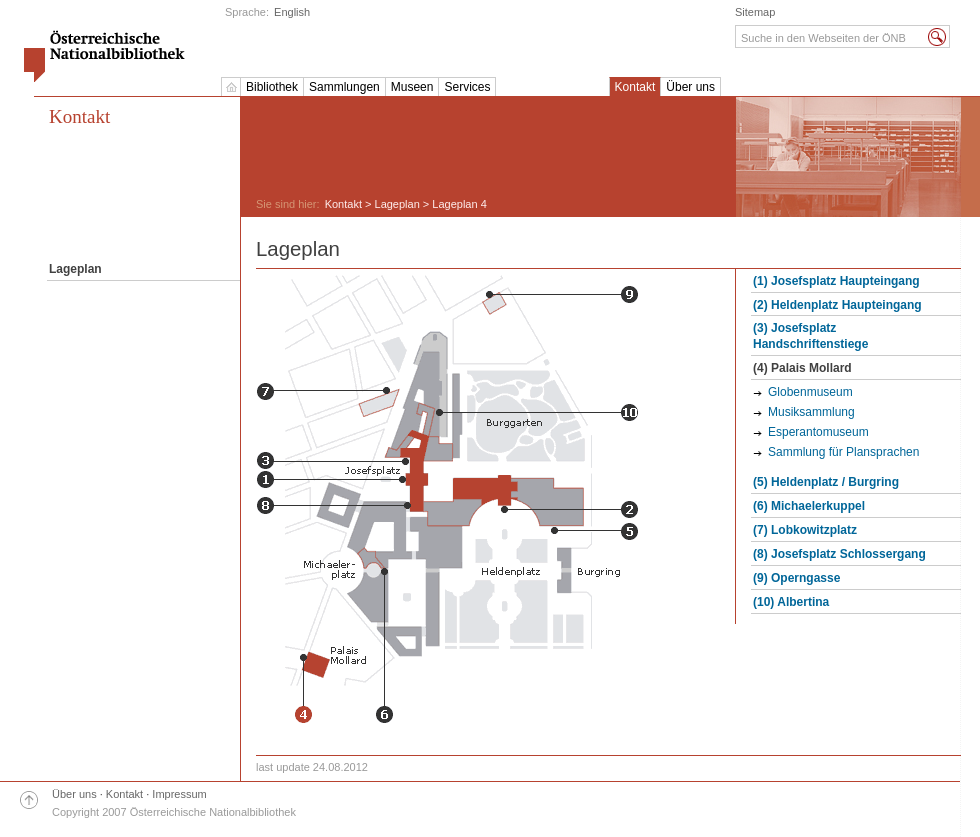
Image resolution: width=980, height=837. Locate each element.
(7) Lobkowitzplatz (805, 530)
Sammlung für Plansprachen (843, 452)
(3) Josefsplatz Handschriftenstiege (810, 336)
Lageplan (397, 204)
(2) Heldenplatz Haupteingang (837, 305)
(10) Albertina (791, 602)
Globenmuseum (810, 392)
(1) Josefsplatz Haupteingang (836, 281)
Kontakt (635, 87)
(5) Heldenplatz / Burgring (826, 482)
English (292, 12)
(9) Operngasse (796, 578)
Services (467, 87)
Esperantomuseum (818, 432)
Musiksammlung (811, 412)
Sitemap (755, 12)
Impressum (179, 794)
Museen (412, 87)
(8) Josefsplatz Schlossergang (839, 554)
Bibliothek (272, 87)
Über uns (690, 87)
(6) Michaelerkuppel (809, 506)
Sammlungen (344, 87)
